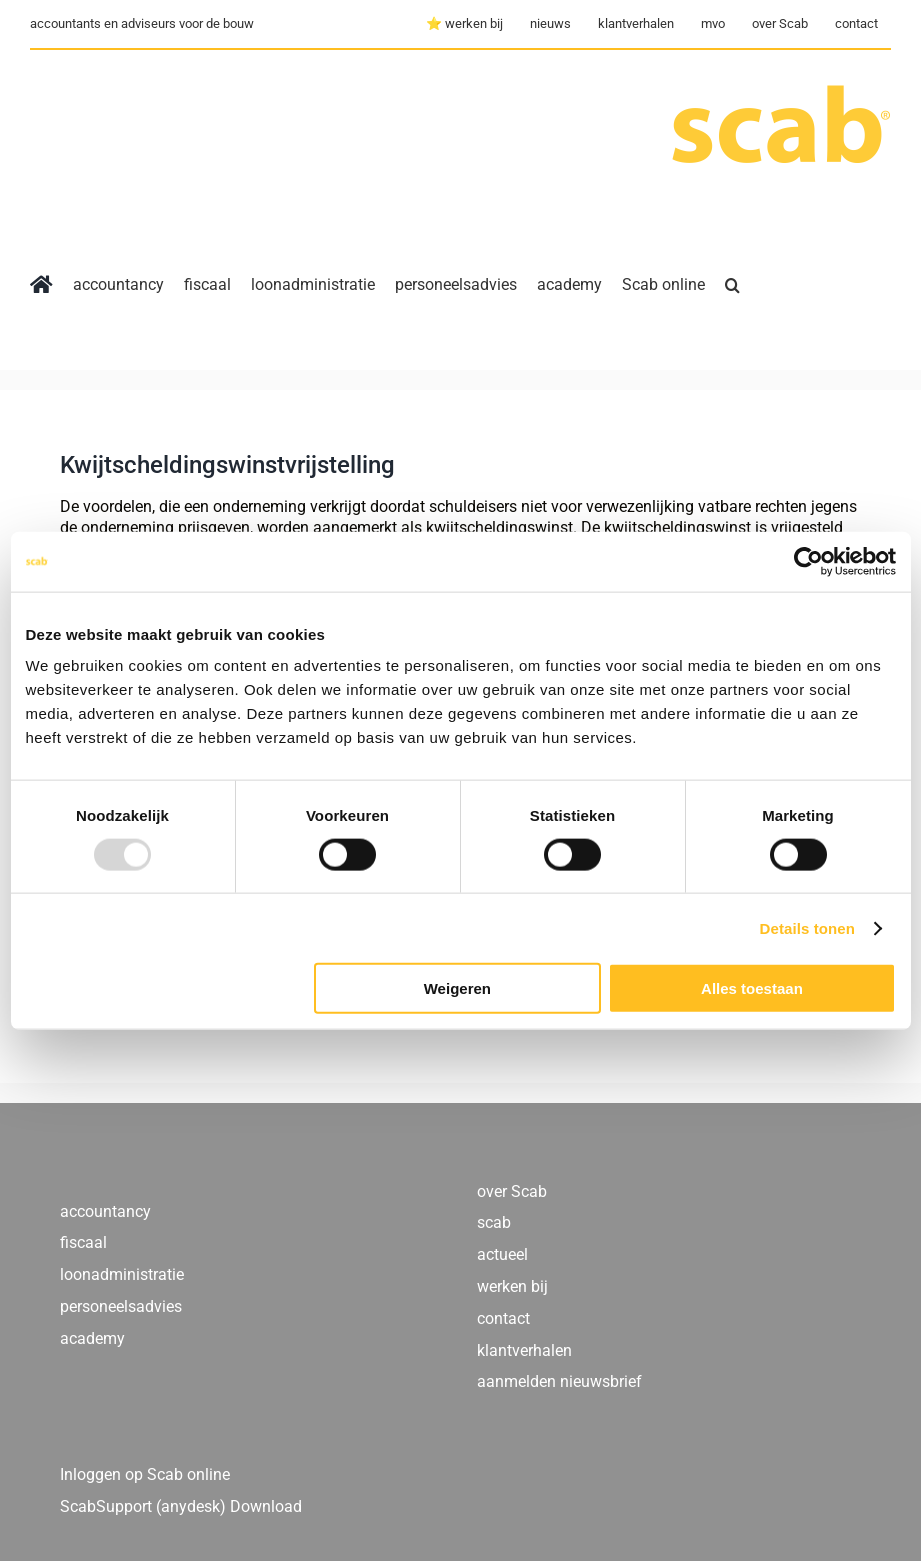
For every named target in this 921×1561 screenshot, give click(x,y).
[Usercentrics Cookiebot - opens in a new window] (808, 561)
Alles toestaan (752, 988)
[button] (732, 285)
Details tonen (807, 927)
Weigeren (457, 988)
